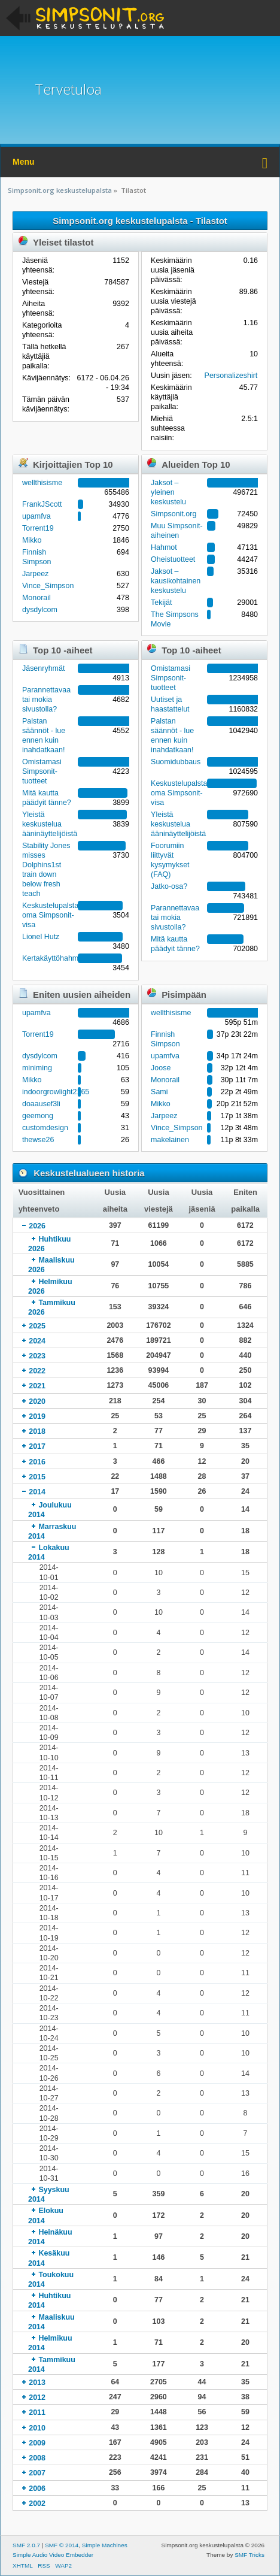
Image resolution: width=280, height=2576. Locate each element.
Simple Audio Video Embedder (53, 2554)
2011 (37, 2412)
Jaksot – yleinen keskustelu (168, 492)
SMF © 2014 (61, 2545)
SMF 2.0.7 (26, 2545)
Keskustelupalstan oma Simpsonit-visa (52, 915)
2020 (37, 1401)
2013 (37, 2382)
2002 (37, 2503)
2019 (37, 1416)
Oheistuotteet (173, 559)
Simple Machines (104, 2545)
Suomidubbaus (175, 762)
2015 (37, 1477)
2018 (37, 1431)
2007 (37, 2473)
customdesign (45, 1128)
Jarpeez (35, 574)
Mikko (32, 540)
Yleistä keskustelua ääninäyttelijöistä (49, 824)
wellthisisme (42, 483)
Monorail (36, 598)
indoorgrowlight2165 (55, 1092)
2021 (37, 1386)
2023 (37, 1356)
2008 (37, 2458)
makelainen (170, 1140)
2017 (37, 1446)
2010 (37, 2428)
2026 (37, 1226)
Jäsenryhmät (43, 668)
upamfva (36, 516)
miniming (37, 1068)
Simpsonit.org (173, 514)
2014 (37, 1492)
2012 (37, 2397)
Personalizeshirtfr (233, 375)
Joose (161, 1068)
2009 (37, 2443)
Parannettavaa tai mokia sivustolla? (46, 699)
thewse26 (38, 1140)
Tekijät (161, 602)
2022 (37, 1371)
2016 (37, 1462)
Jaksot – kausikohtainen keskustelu (175, 581)
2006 (37, 2488)
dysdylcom (39, 610)
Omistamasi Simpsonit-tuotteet (42, 771)
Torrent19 (38, 528)
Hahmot (164, 547)
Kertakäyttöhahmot (53, 958)
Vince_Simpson (48, 586)
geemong (37, 1116)
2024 (37, 1341)
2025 (37, 1326)
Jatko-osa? (169, 886)
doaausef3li (41, 1104)
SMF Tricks (249, 2554)
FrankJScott (42, 504)
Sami (159, 1092)
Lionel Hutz (40, 937)
